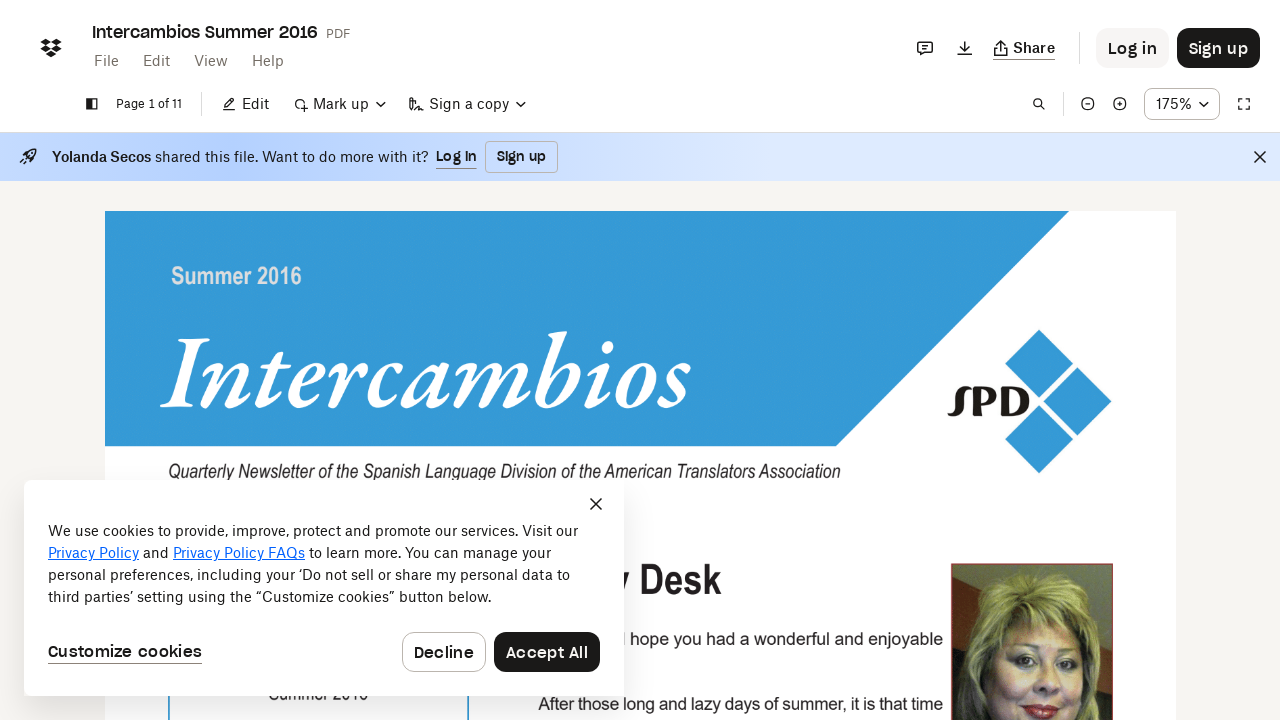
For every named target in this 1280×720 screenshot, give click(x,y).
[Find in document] (1039, 104)
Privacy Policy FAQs (239, 552)
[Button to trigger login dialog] (1132, 48)
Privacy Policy (93, 552)
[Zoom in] (1120, 104)
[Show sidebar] (92, 104)
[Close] (1260, 157)
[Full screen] (1244, 104)
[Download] (965, 48)
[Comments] (925, 48)
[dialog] (324, 588)
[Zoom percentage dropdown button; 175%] (1182, 104)
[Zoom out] (1088, 104)
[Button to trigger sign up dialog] (1218, 48)
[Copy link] (1024, 48)
